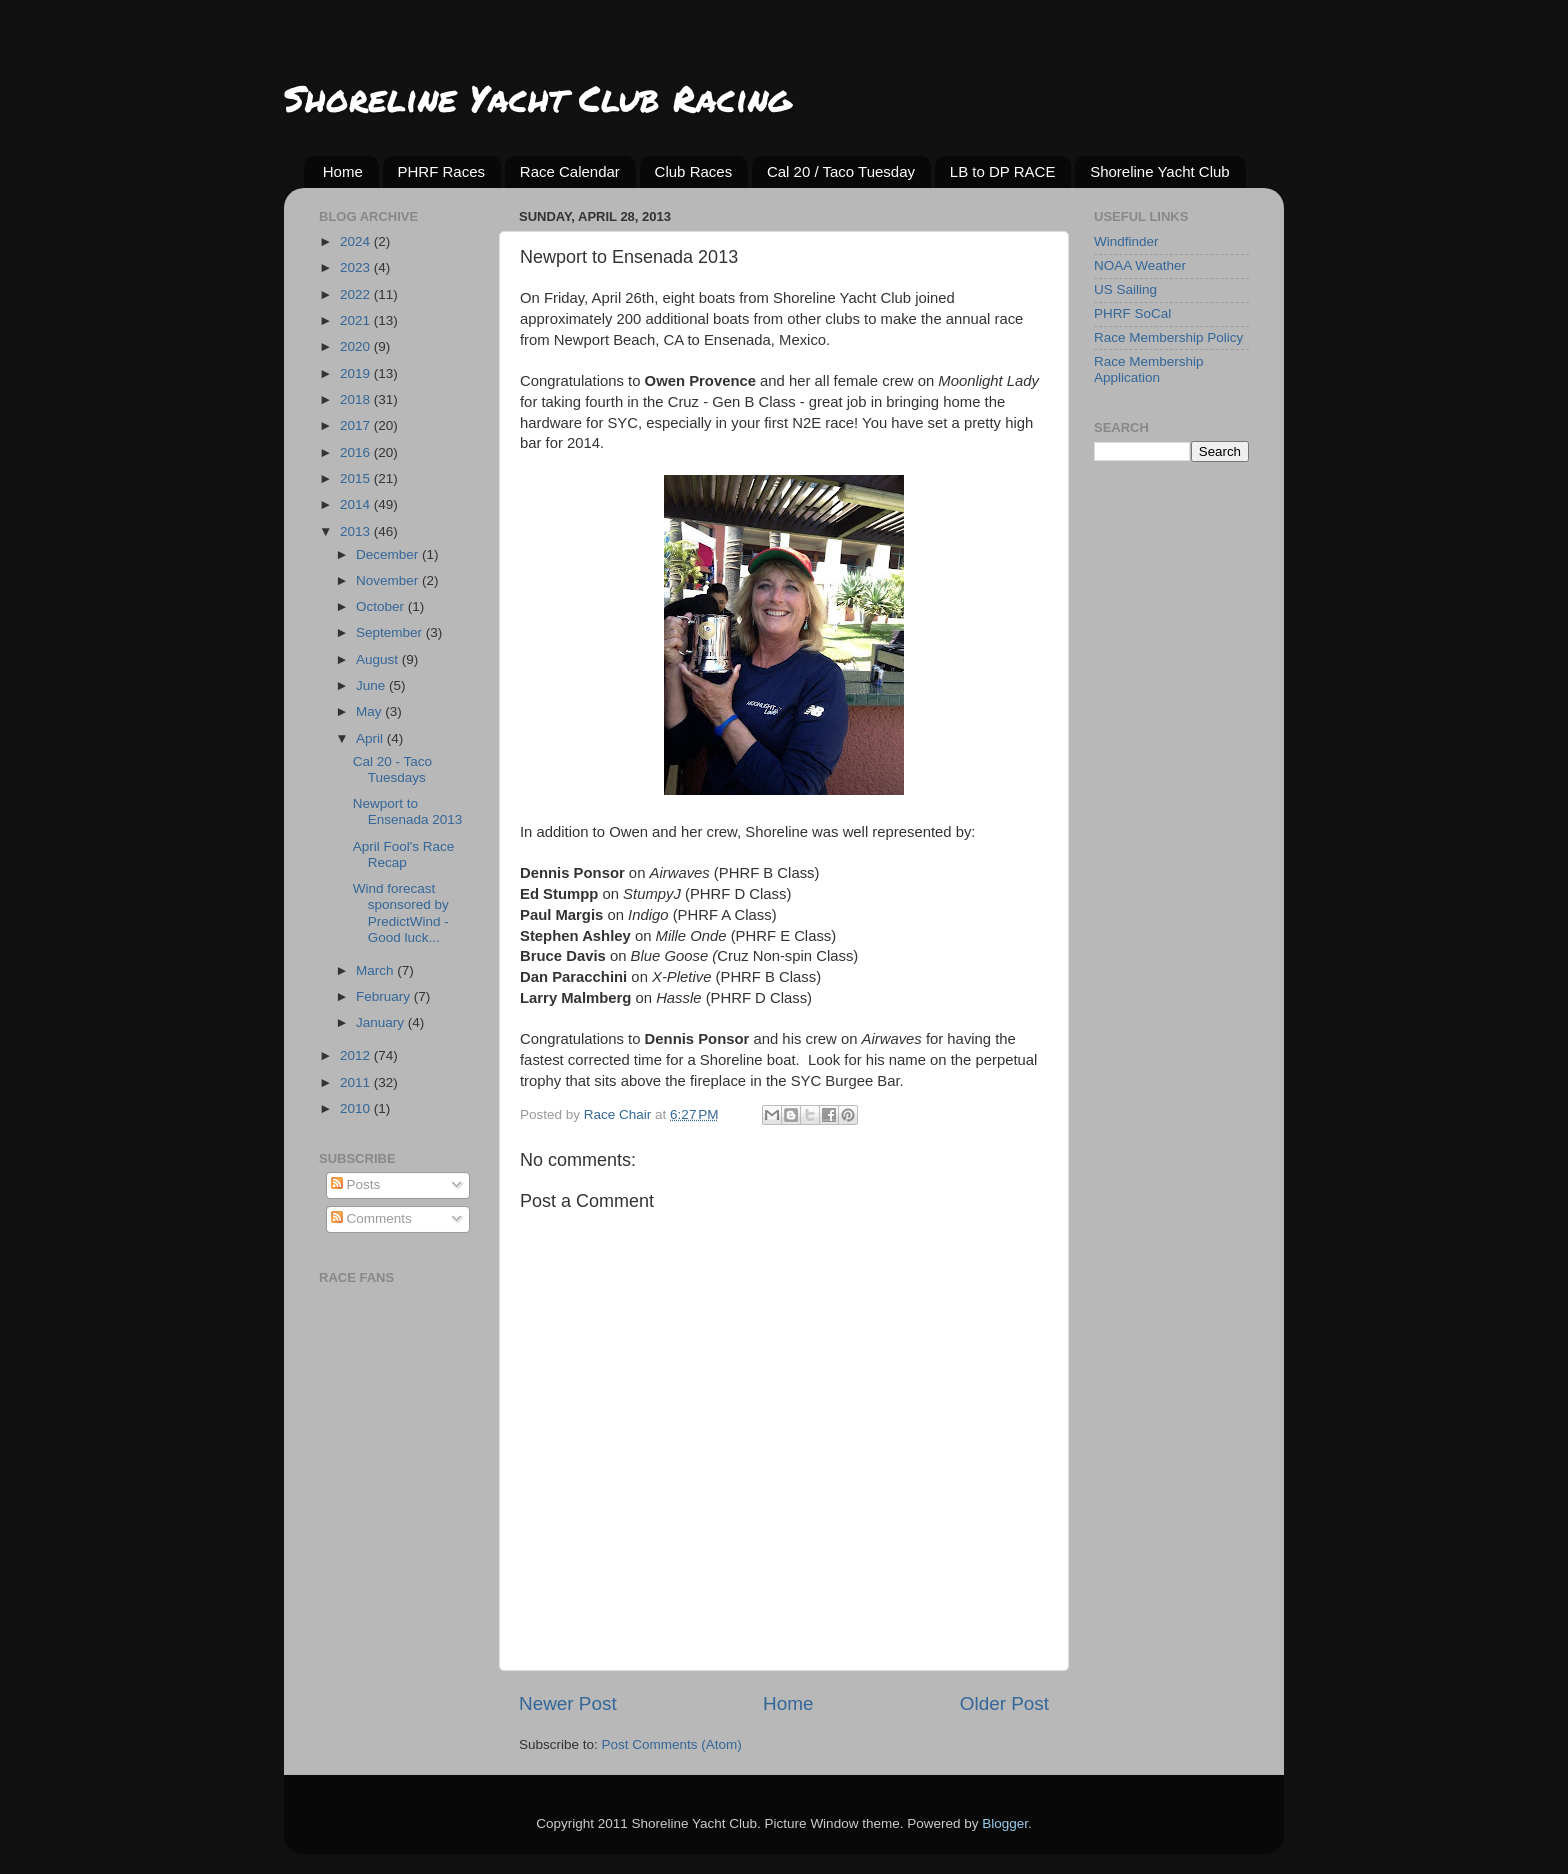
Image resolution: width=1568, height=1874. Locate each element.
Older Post (1004, 1703)
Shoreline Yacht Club (1160, 171)
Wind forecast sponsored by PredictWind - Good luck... (401, 913)
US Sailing (1125, 289)
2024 (357, 241)
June (372, 685)
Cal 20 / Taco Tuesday (841, 171)
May (370, 711)
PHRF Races (442, 171)
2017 (357, 425)
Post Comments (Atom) (672, 1744)
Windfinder (1126, 241)
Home (343, 171)
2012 (357, 1055)
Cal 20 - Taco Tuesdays (392, 769)
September (391, 632)
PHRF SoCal (1132, 313)
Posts (356, 1184)
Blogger (1005, 1823)
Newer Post (568, 1703)
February (385, 996)
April (371, 738)
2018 (357, 399)
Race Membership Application (1149, 369)
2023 (357, 267)
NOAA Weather (1140, 265)
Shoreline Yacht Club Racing (537, 97)
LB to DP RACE (1003, 171)
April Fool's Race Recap (404, 854)
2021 (357, 320)
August (379, 659)
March (376, 970)
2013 (357, 531)
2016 (357, 452)
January (382, 1022)
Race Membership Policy (1168, 337)
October (382, 606)
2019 (357, 373)
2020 (357, 346)
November (389, 580)
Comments (371, 1218)
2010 (357, 1108)
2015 (357, 478)
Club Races (694, 171)
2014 (357, 504)
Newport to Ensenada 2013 (408, 811)
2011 (357, 1082)
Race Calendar (570, 171)
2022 (357, 294)
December (389, 554)
